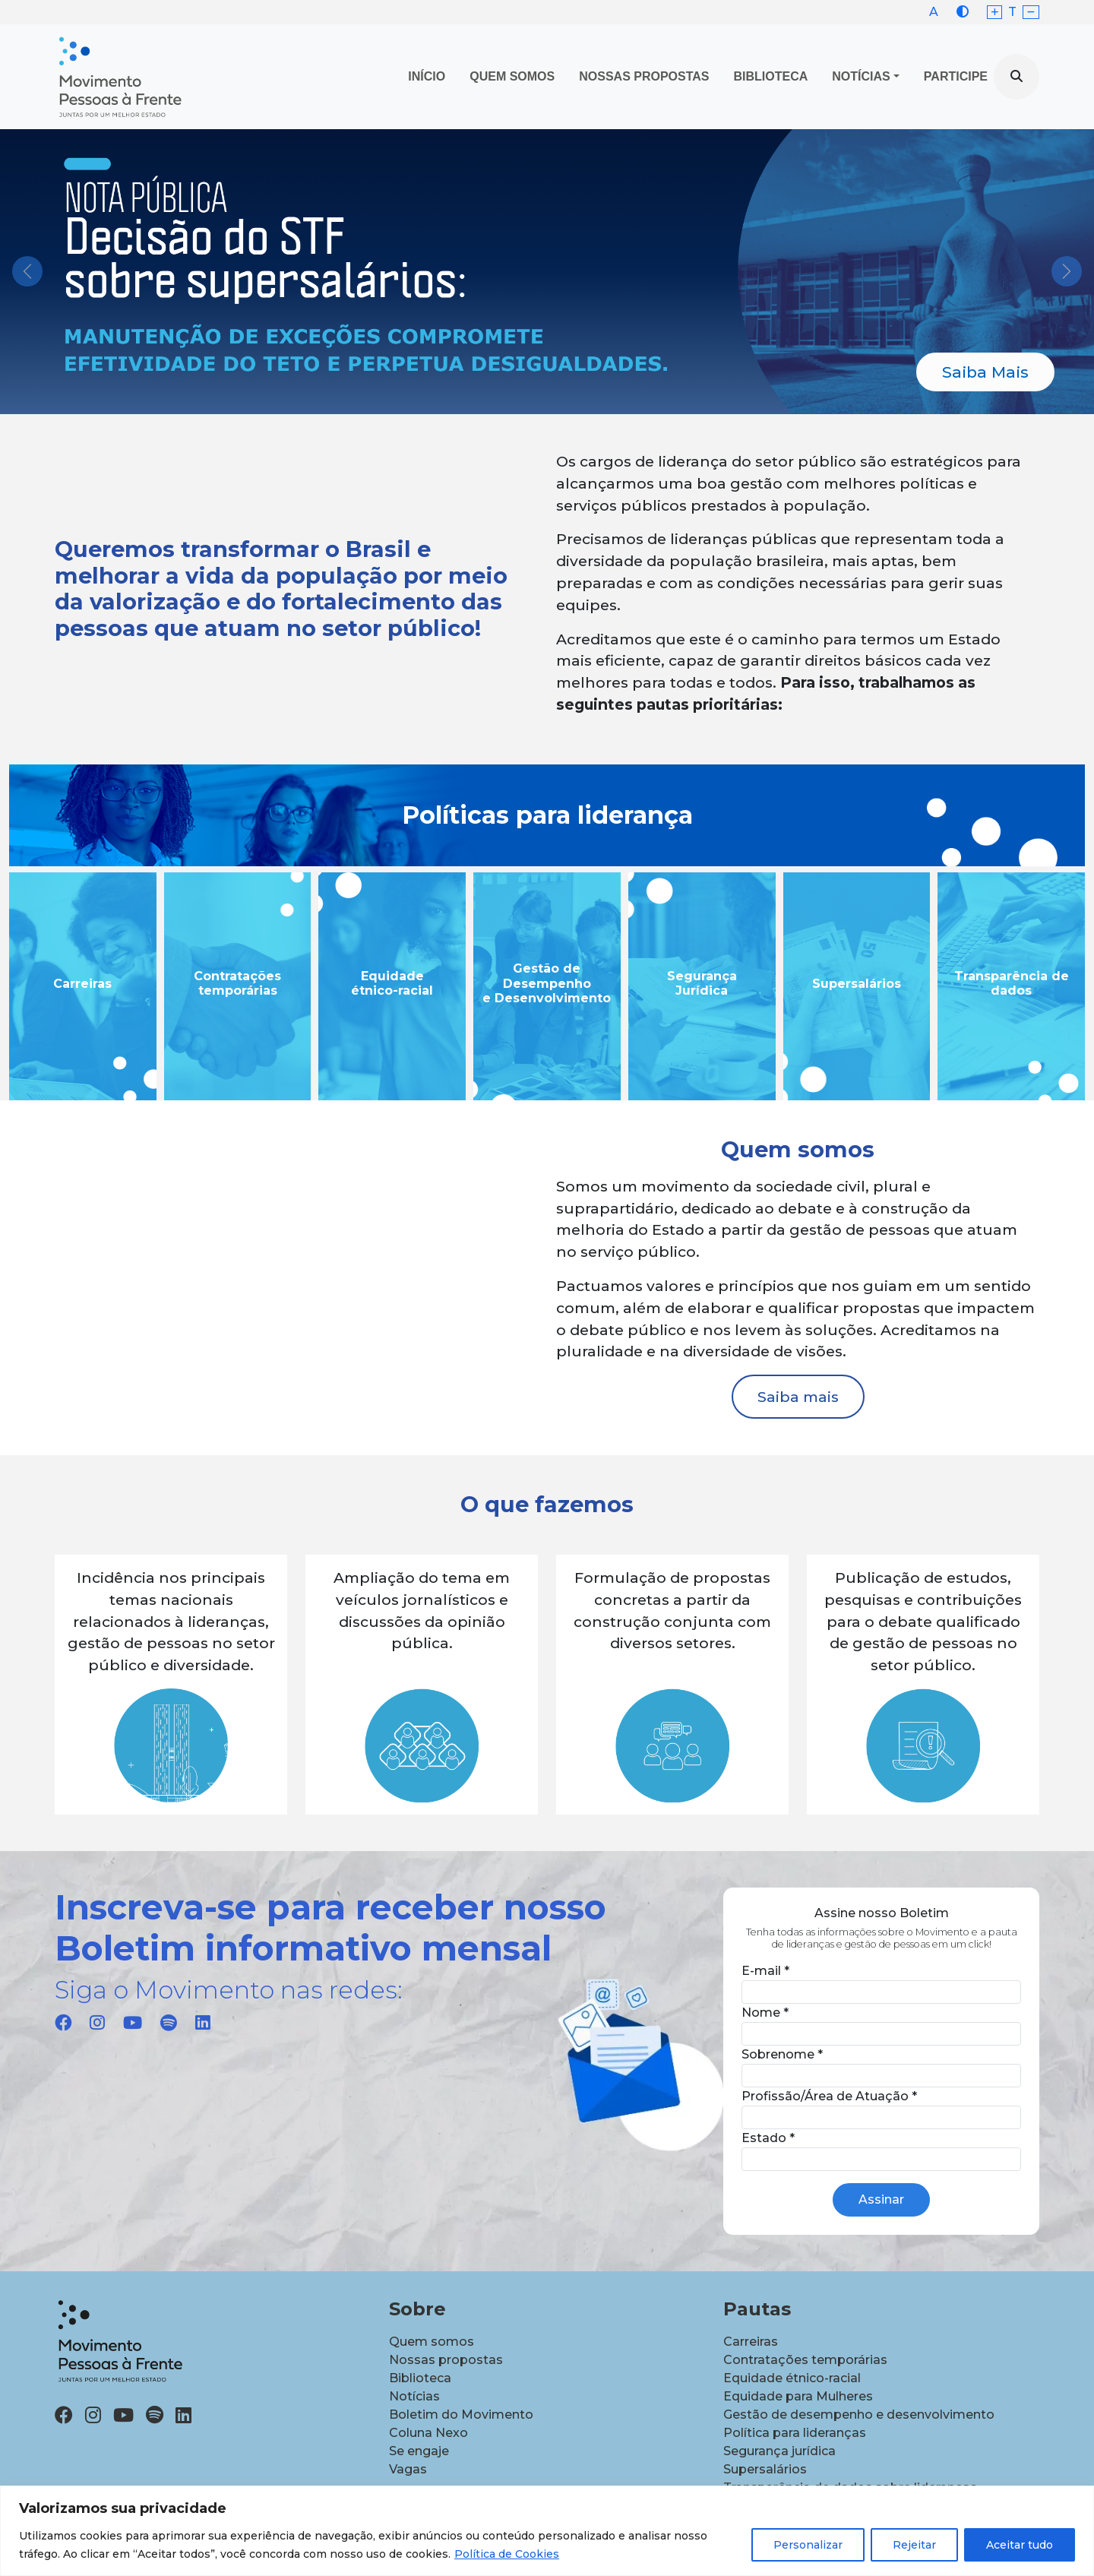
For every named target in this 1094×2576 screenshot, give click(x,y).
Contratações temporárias (805, 2360)
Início (426, 76)
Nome (765, 2012)
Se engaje (419, 2451)
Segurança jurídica (779, 2451)
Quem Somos (512, 76)
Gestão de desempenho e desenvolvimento (858, 2414)
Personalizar (808, 2545)
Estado (768, 2138)
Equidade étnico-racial (792, 2378)
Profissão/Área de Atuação (829, 2096)
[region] (547, 2531)
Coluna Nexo (428, 2433)
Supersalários (765, 2469)
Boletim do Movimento (461, 2414)
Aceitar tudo (1019, 2545)
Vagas (408, 2469)
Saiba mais (798, 1397)
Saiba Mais (985, 371)
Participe (956, 76)
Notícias (861, 76)
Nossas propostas (644, 76)
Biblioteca (771, 76)
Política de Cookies (506, 2554)
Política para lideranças (794, 2433)
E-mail (765, 1971)
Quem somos (431, 2341)
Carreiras (750, 2341)
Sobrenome (782, 2054)
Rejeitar (914, 2545)
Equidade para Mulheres (798, 2396)
